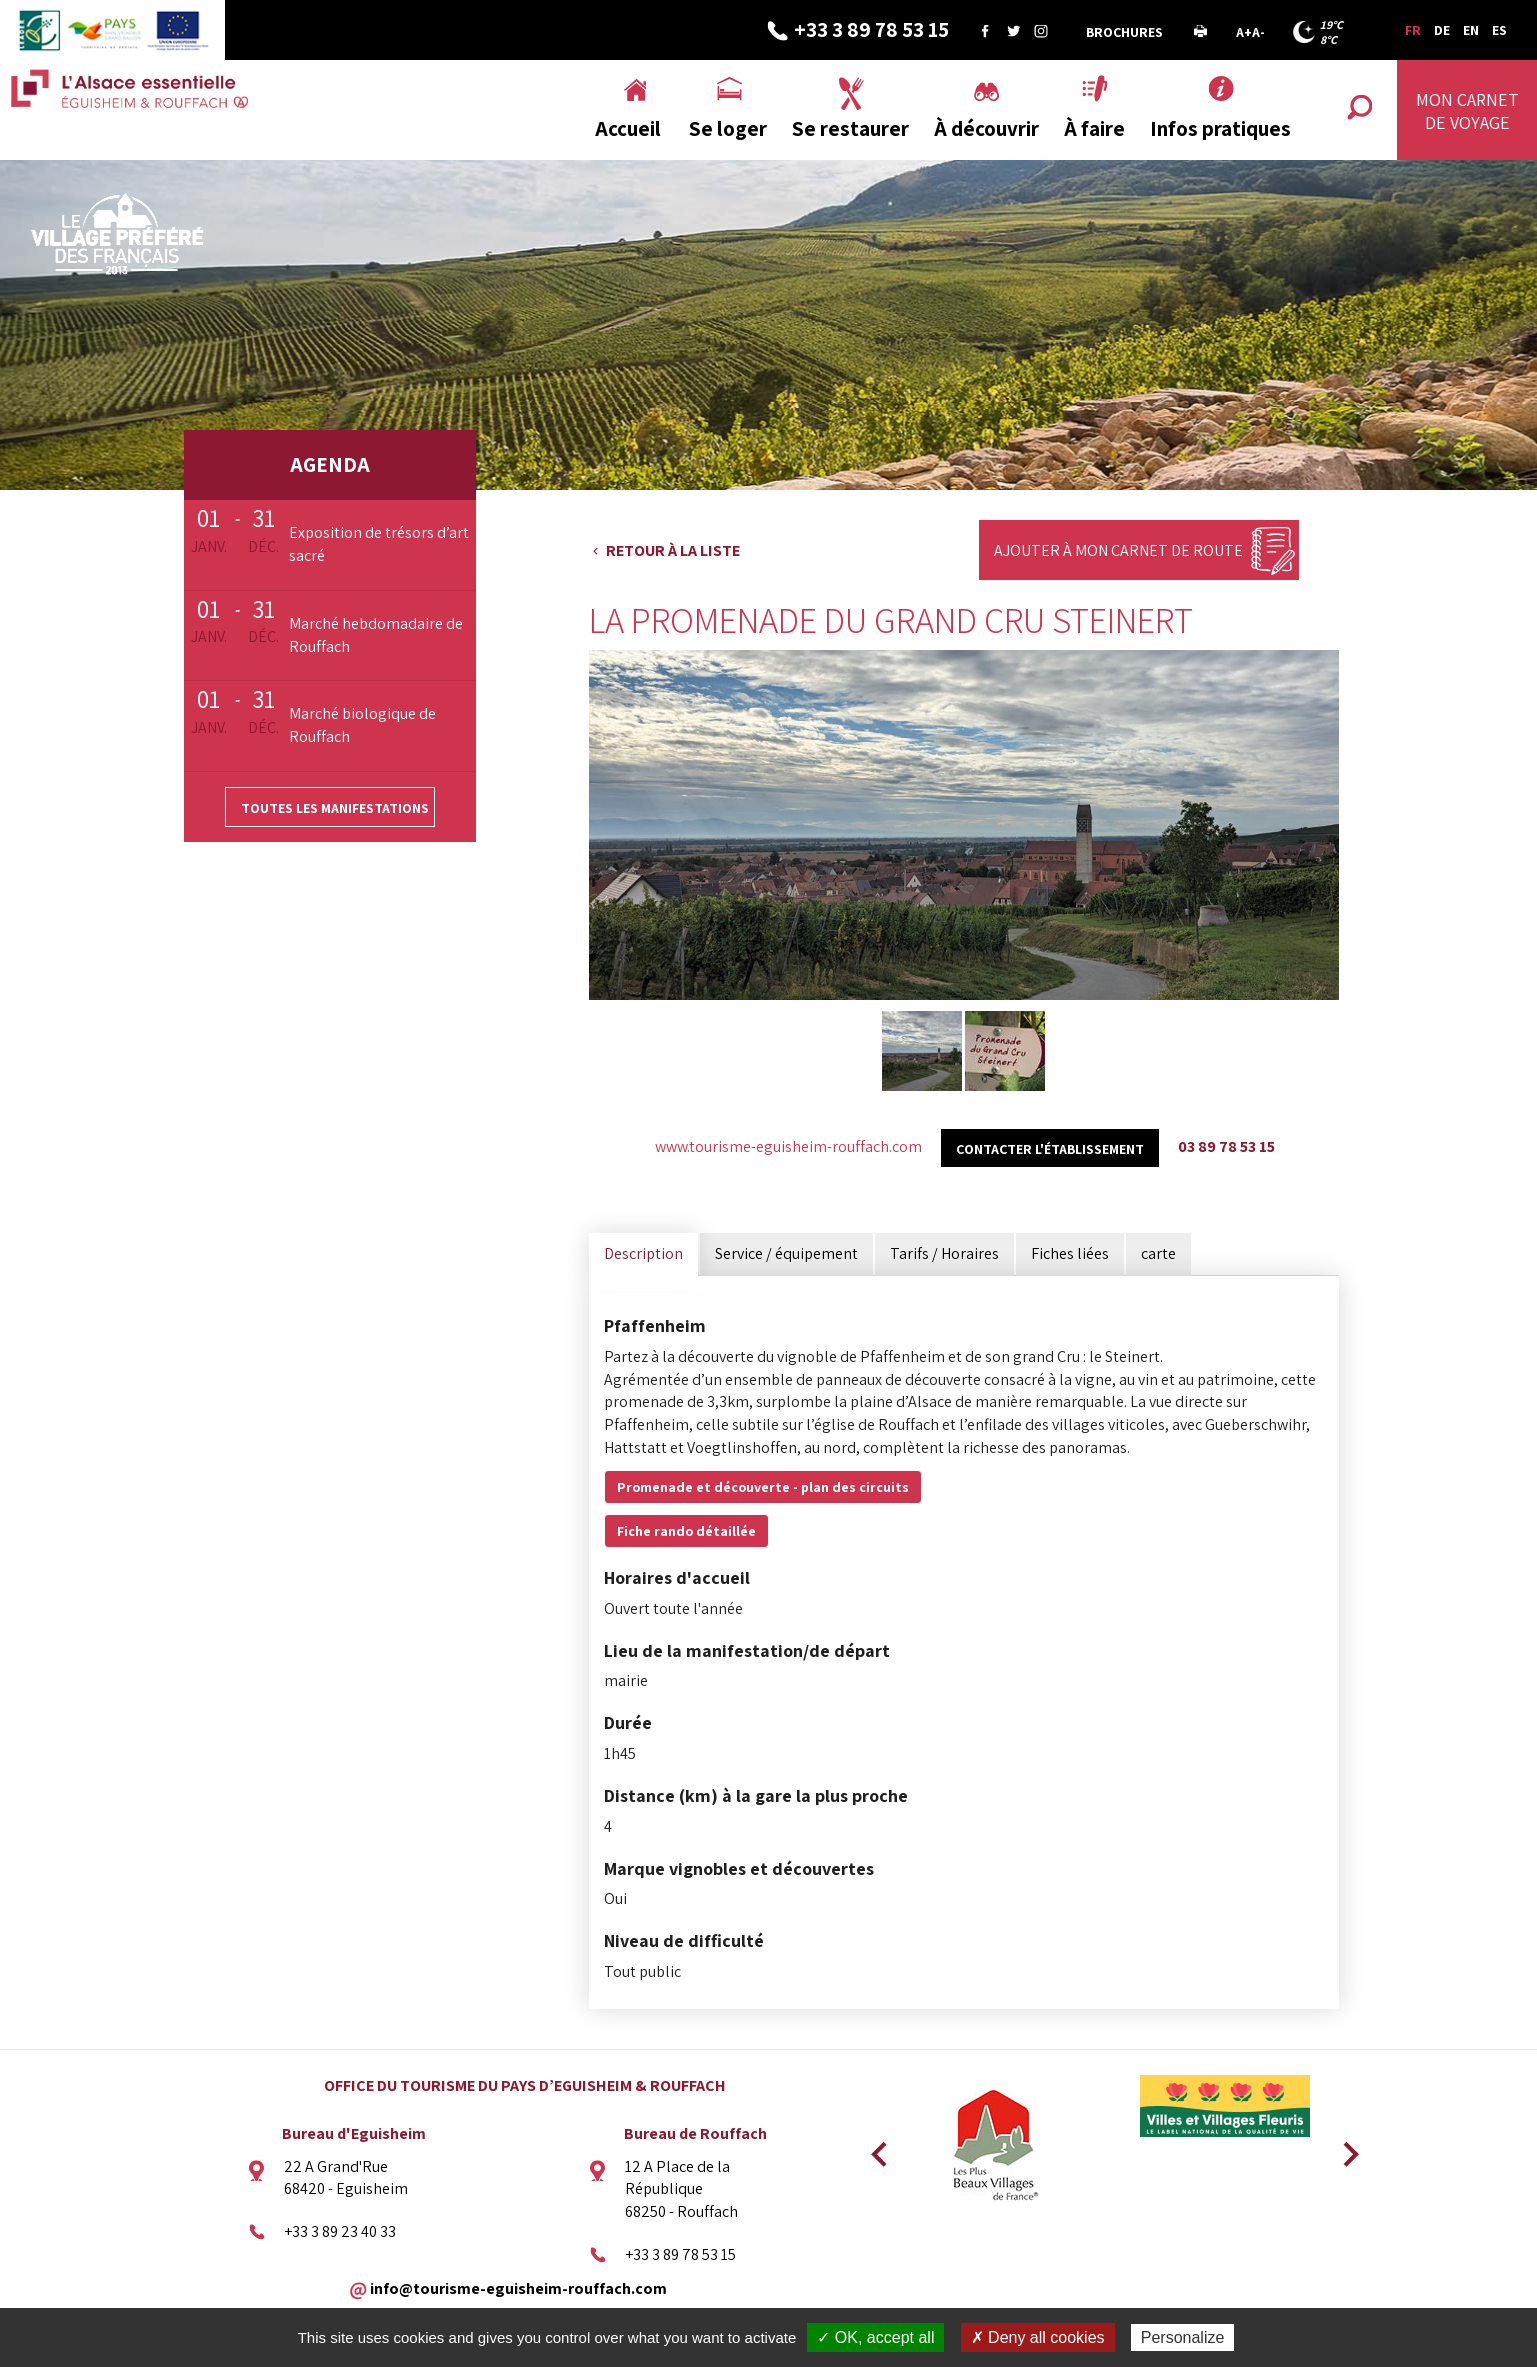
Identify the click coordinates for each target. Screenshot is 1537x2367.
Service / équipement (786, 1253)
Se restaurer (850, 128)
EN (1471, 30)
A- (1258, 32)
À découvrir (986, 128)
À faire (1094, 128)
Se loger (728, 128)
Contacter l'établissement (1050, 1149)
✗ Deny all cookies (1038, 2337)
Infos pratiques (1220, 128)
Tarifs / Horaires (944, 1253)
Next (1344, 2148)
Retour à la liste (673, 550)
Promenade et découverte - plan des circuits (763, 1487)
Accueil (628, 128)
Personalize (1183, 2337)
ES (1499, 30)
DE (1442, 30)
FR (1413, 30)
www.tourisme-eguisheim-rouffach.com (788, 1146)
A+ (1244, 32)
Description (643, 1253)
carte (1158, 1253)
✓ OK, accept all (875, 2337)
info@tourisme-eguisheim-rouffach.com (518, 2287)
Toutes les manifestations (335, 808)
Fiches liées (1070, 1253)
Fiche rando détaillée (686, 1531)
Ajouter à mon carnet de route (1118, 550)
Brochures (1124, 32)
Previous (876, 2148)
